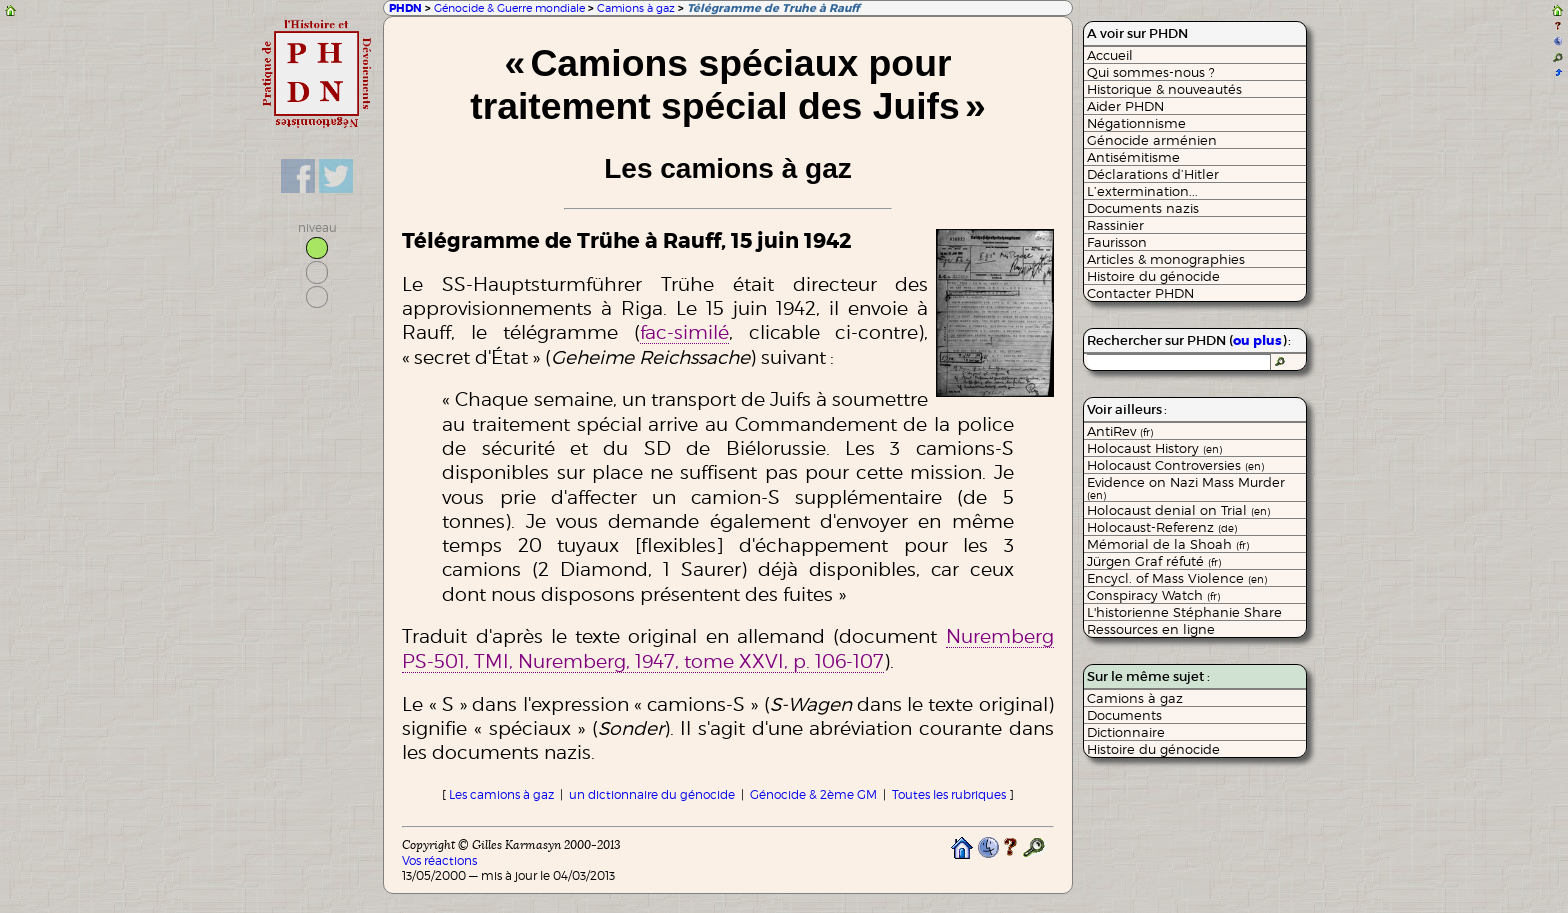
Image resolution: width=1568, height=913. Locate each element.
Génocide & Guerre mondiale (509, 8)
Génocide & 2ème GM (813, 794)
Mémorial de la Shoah (1168, 544)
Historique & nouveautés (1164, 89)
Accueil (1110, 55)
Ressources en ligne (1151, 629)
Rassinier (1115, 225)
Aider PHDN (1125, 106)
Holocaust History (1154, 448)
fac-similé (684, 332)
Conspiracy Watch (1153, 595)
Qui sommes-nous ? (1151, 72)
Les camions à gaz (501, 794)
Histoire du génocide (1153, 276)
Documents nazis (1143, 208)
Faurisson (1117, 242)
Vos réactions (439, 860)
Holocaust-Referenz (1162, 527)
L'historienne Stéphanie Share (1184, 612)
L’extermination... (1142, 191)
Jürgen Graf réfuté (1154, 561)
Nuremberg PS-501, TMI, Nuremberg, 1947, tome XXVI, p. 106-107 (727, 648)
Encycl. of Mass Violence (1177, 578)
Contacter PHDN (1140, 293)
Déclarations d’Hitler (1153, 174)
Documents (1124, 715)
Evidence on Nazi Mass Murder (1186, 487)
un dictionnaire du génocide (652, 794)
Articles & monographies (1166, 259)
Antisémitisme (1133, 157)
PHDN (405, 8)
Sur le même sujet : (1148, 676)
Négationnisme (1136, 123)
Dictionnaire (1126, 732)
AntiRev (1120, 431)
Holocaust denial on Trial (1178, 510)
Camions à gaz (636, 8)
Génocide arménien (1152, 140)
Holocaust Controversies (1175, 465)
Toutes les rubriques (949, 794)
